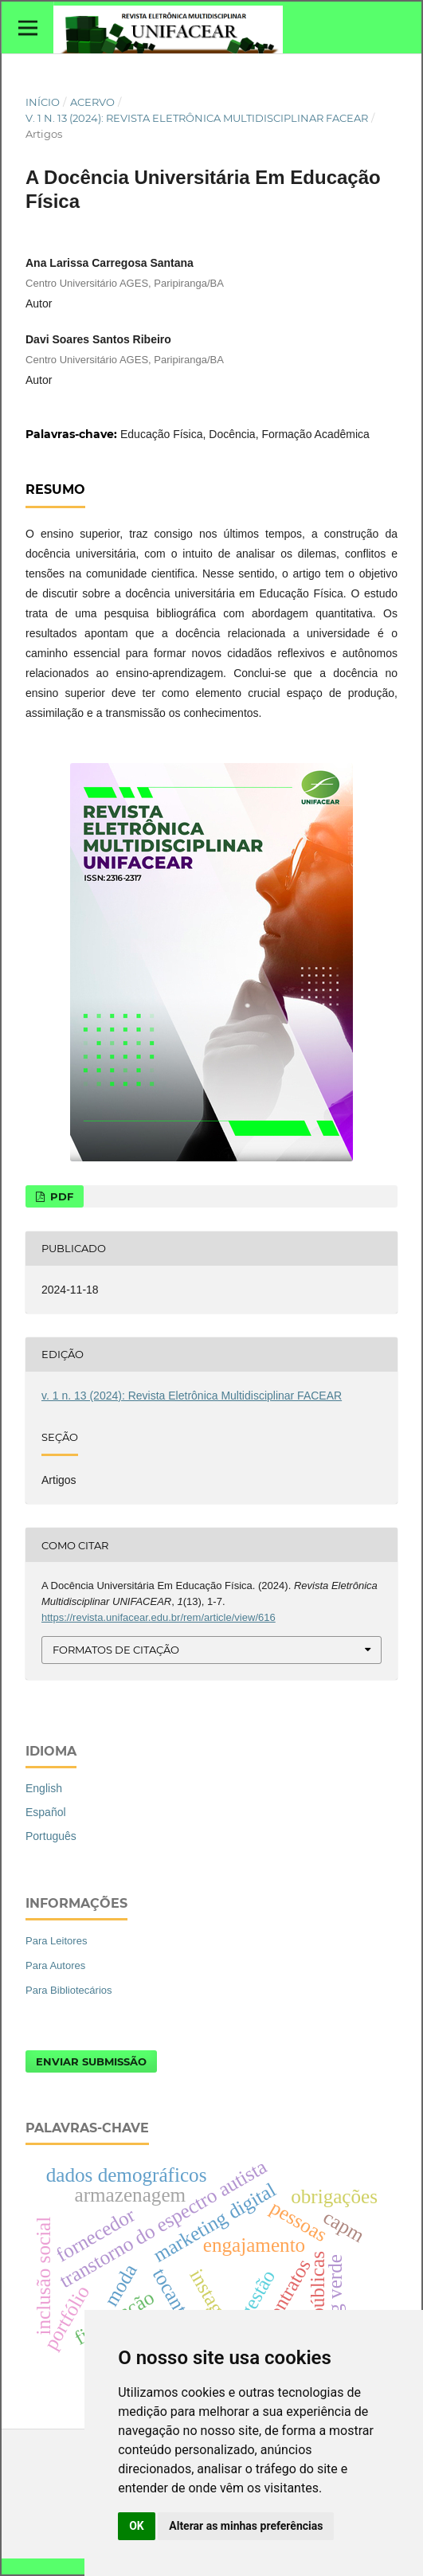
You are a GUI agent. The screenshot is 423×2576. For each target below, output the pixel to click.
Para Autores (55, 1965)
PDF (60, 1196)
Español (45, 1812)
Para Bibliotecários (68, 1990)
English (43, 1788)
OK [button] (136, 2525)
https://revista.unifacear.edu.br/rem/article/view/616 (158, 1617)
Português (50, 1836)
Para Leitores (56, 1941)
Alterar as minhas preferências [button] (246, 2525)
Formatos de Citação (116, 1649)
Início (42, 102)
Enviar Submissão (91, 2061)
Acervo (92, 102)
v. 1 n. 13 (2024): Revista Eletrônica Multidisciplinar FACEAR (196, 118)
